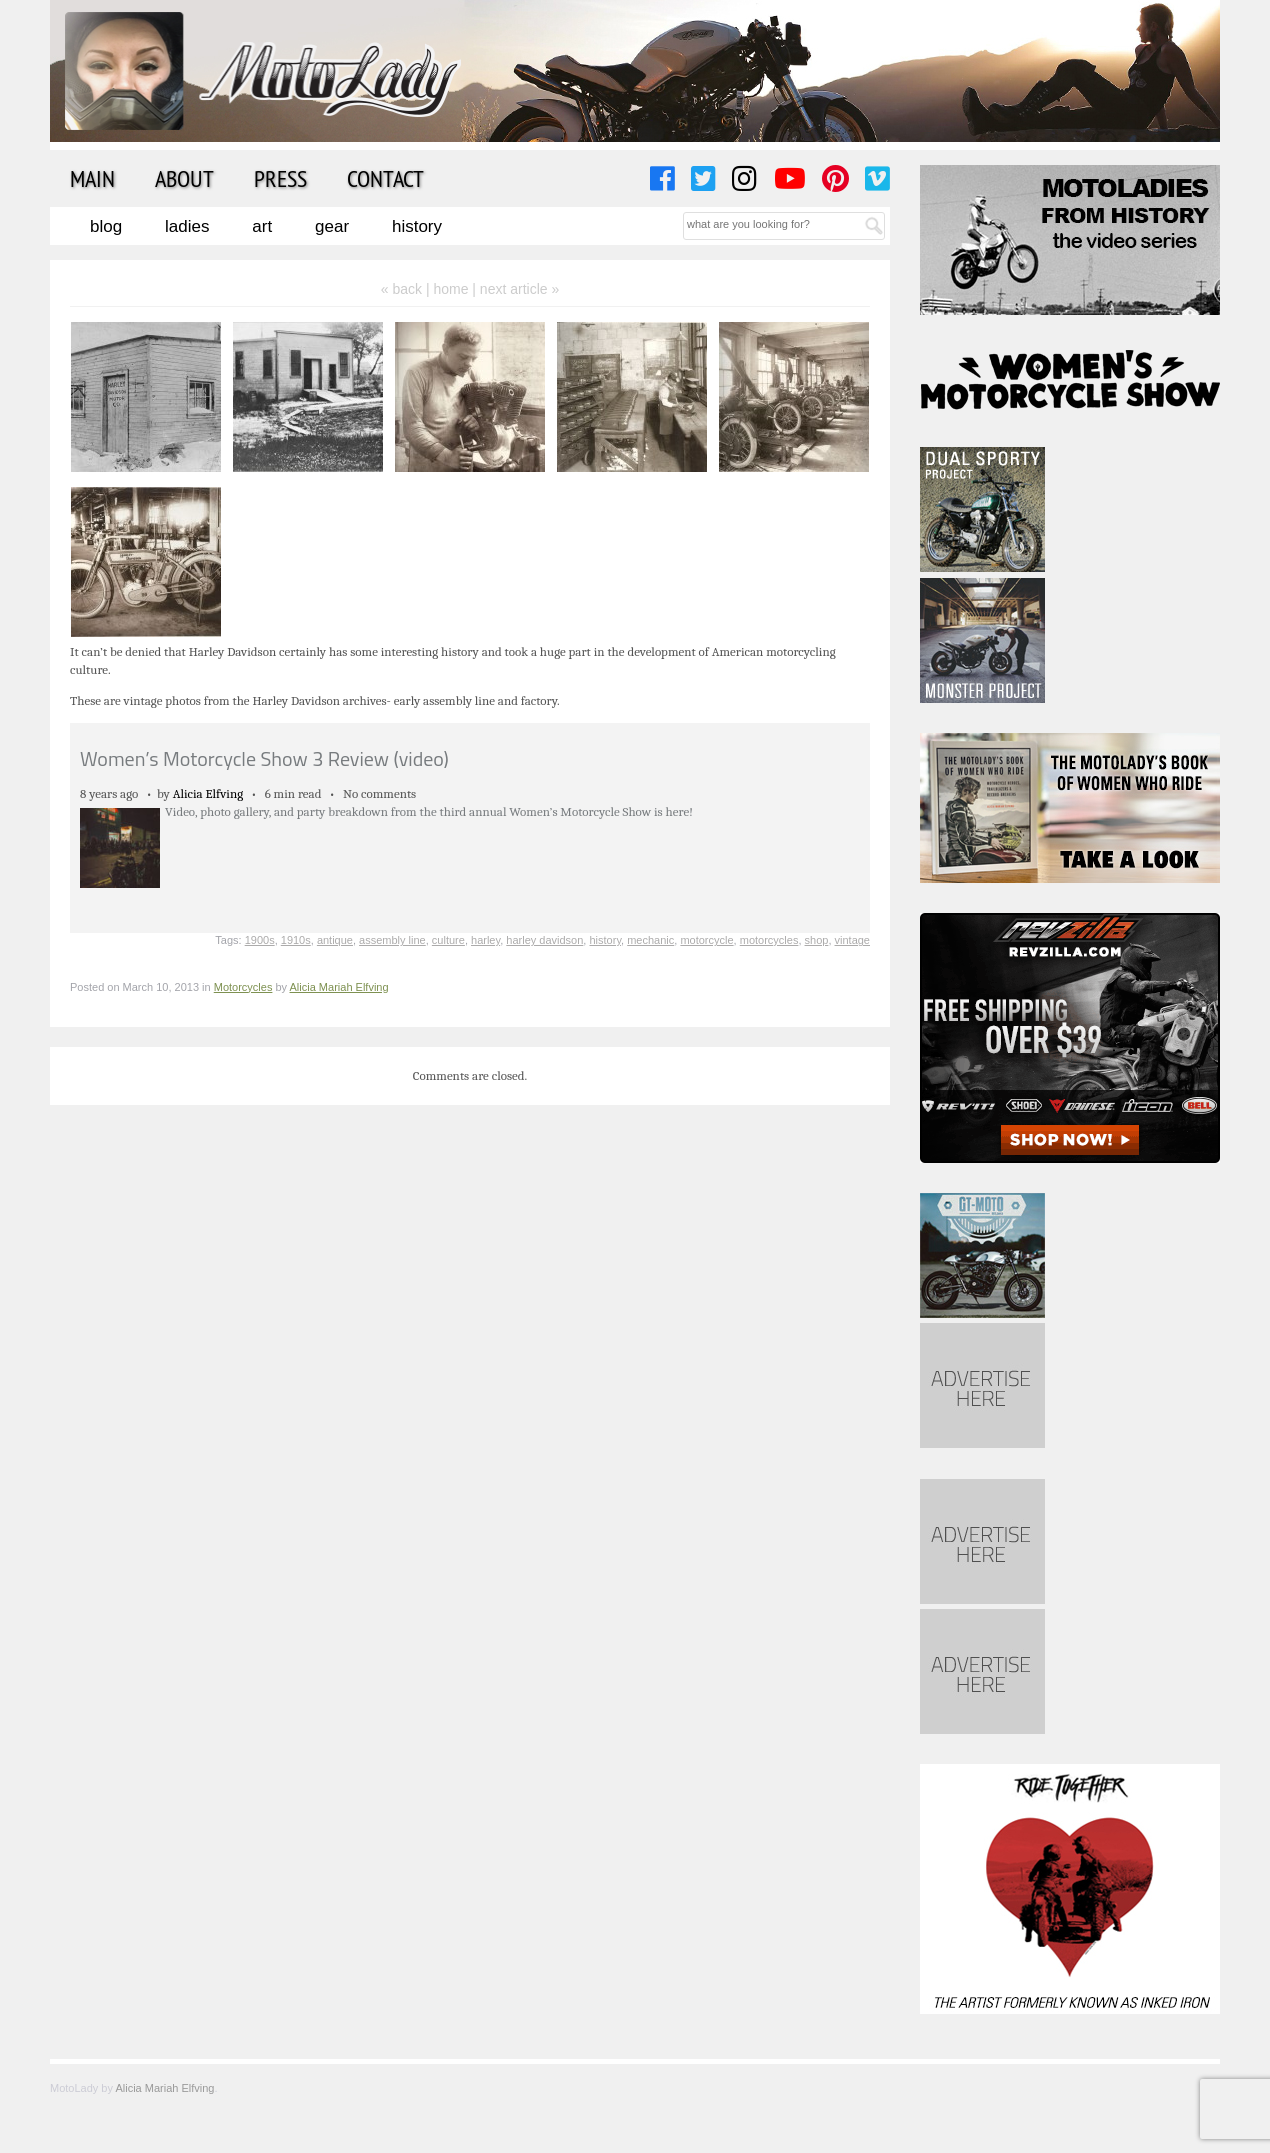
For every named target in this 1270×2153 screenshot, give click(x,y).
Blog (106, 226)
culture (448, 940)
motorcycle (706, 940)
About (184, 178)
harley (485, 940)
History (417, 226)
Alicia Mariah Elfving (339, 987)
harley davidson (544, 940)
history (605, 940)
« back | (407, 289)
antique (335, 940)
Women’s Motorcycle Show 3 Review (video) (264, 758)
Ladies (187, 226)
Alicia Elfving (208, 793)
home (450, 289)
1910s (296, 940)
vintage (852, 940)
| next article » (515, 289)
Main (92, 178)
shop (817, 940)
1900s (260, 940)
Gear (332, 226)
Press (280, 178)
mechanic (650, 940)
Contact (385, 178)
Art (262, 226)
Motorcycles (243, 987)
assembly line (392, 940)
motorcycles (769, 940)
